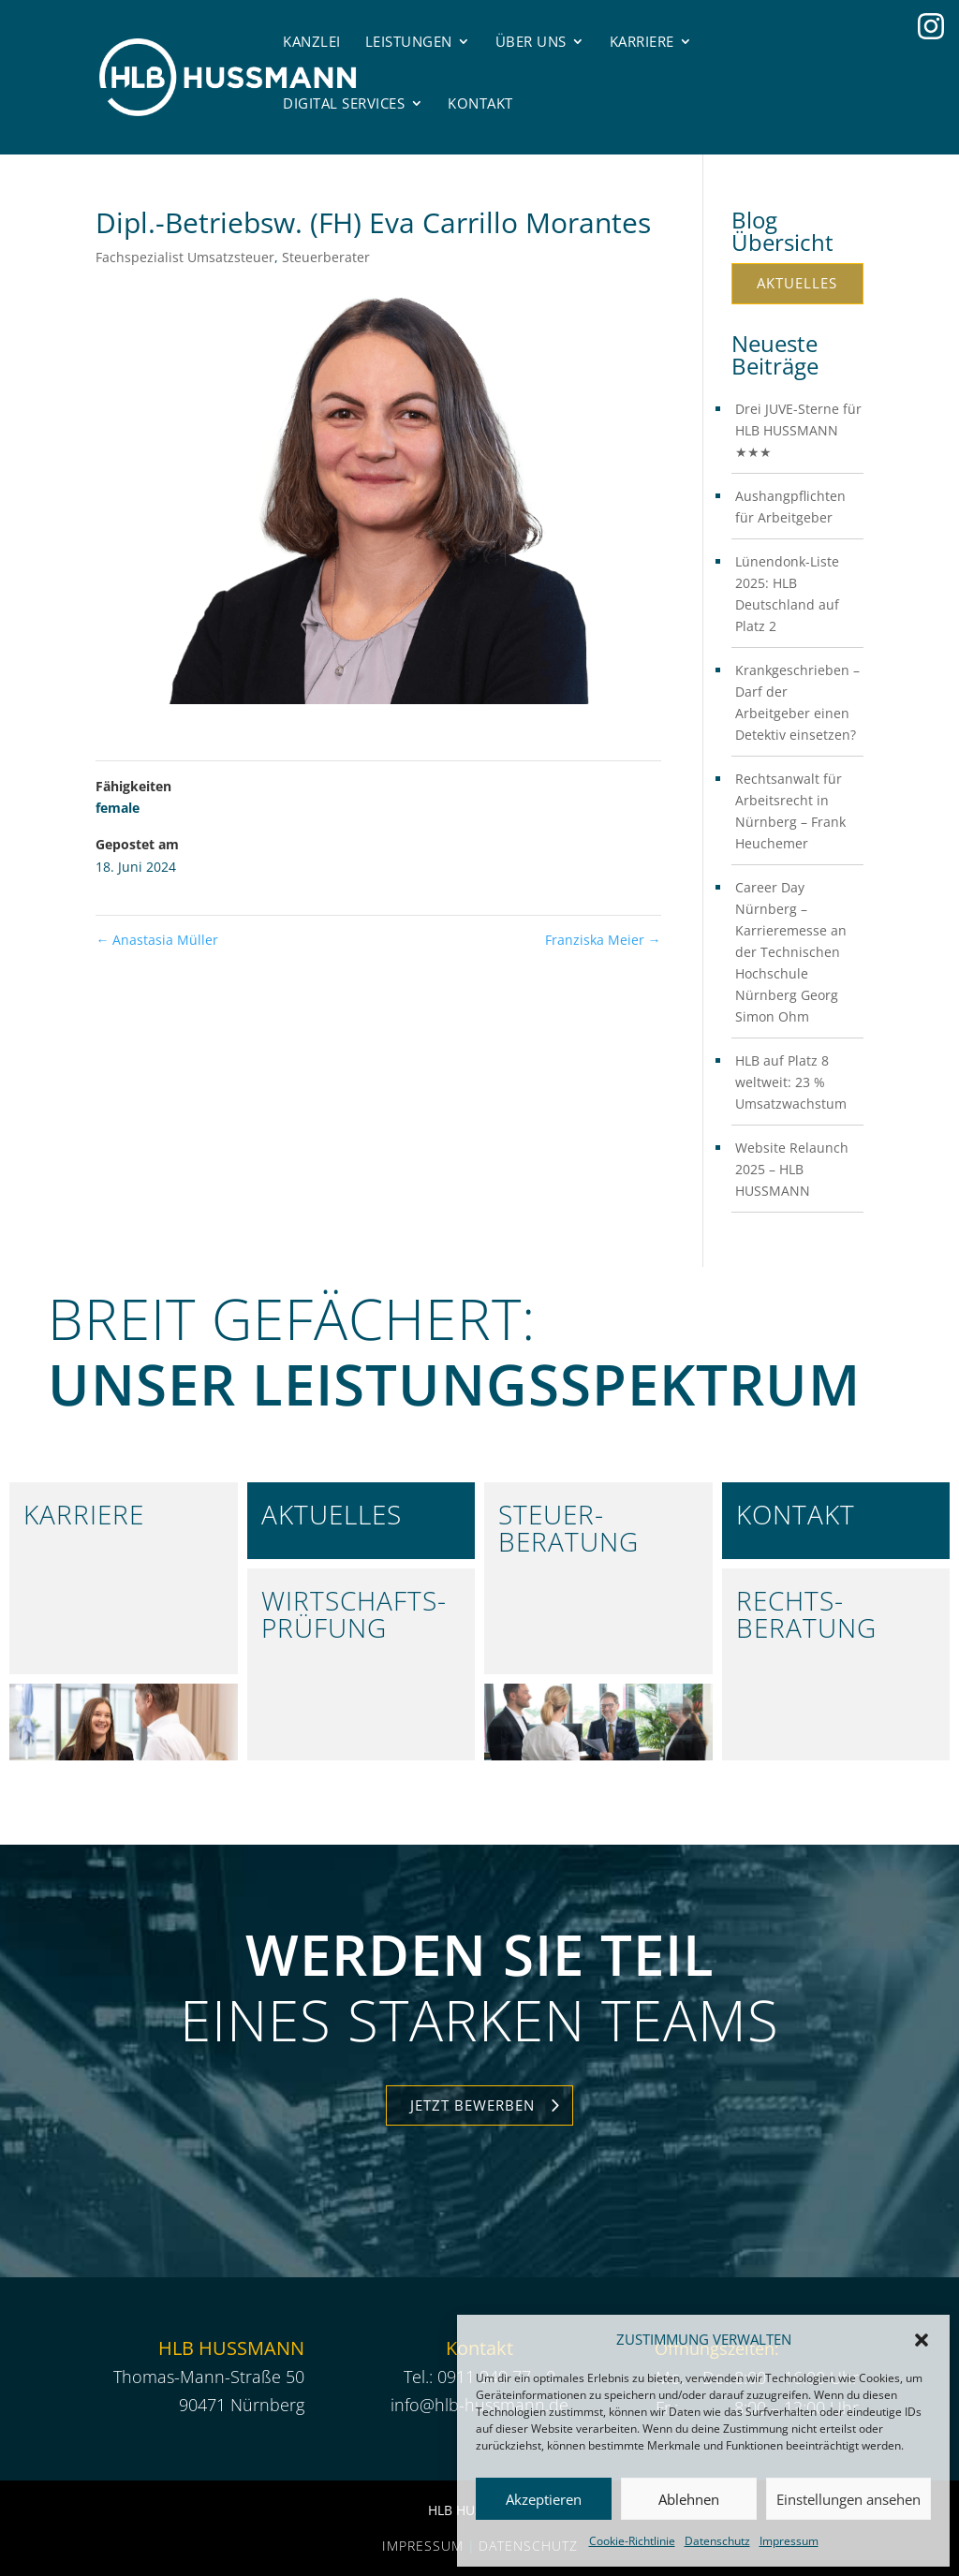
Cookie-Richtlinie (632, 2541)
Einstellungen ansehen (848, 2499)
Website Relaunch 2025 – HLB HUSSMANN (791, 1169)
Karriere (642, 41)
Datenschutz (717, 2541)
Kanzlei (312, 41)
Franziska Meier (603, 940)
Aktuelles (797, 282)
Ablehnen (688, 2499)
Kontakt (480, 103)
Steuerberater (326, 257)
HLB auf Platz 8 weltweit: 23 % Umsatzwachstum (791, 1082)
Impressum (789, 2541)
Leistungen (408, 41)
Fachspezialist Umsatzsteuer (185, 257)
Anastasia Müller (157, 940)
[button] (921, 2340)
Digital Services (344, 103)
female (118, 808)
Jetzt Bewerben (472, 2105)
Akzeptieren (544, 2499)
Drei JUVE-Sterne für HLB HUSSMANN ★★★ (798, 430)
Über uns (531, 41)
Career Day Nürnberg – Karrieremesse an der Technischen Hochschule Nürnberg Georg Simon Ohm (791, 951)
